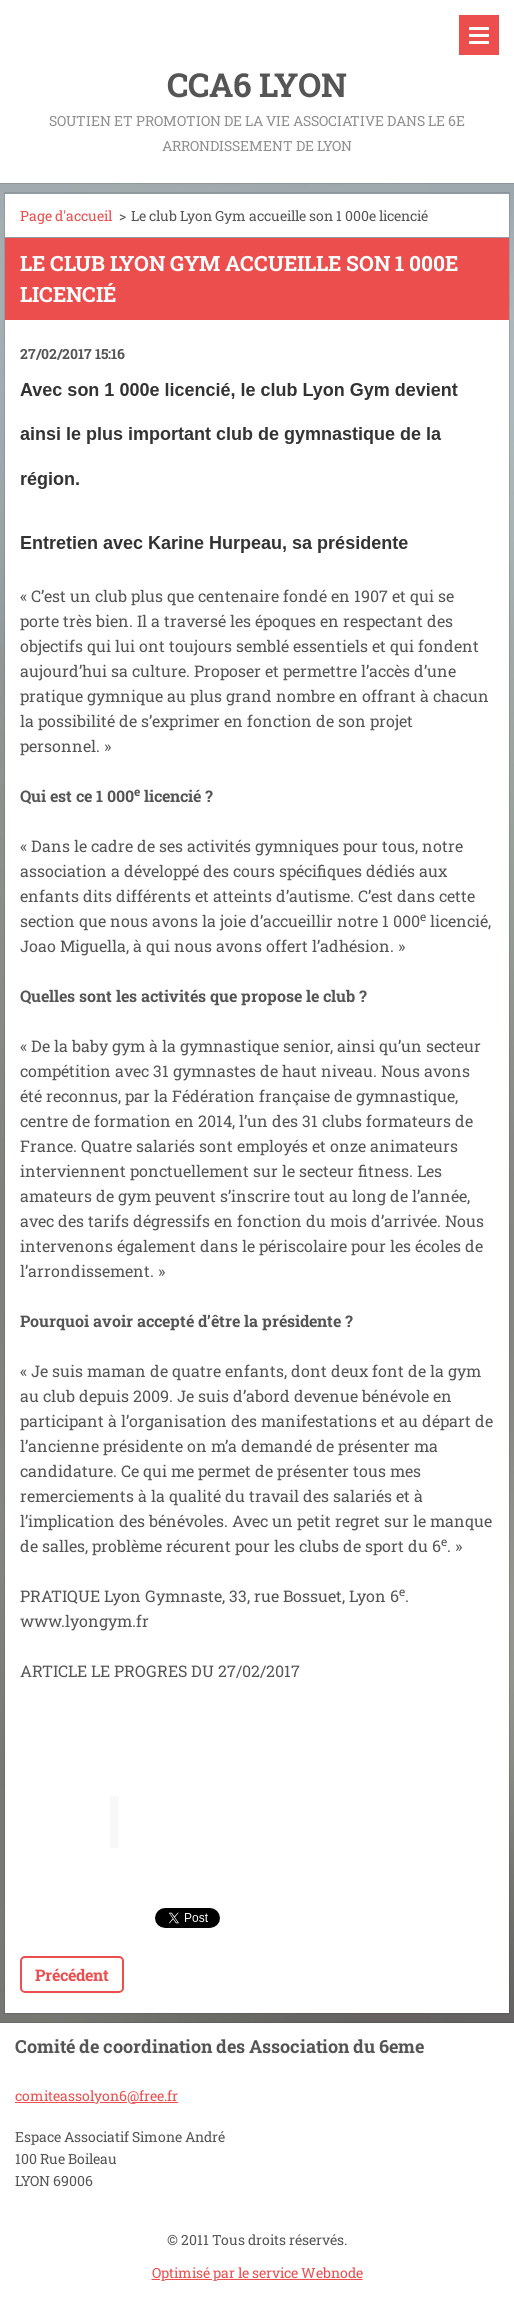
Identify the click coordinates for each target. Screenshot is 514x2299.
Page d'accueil (66, 215)
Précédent (72, 1974)
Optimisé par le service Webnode (257, 2272)
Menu (479, 35)
